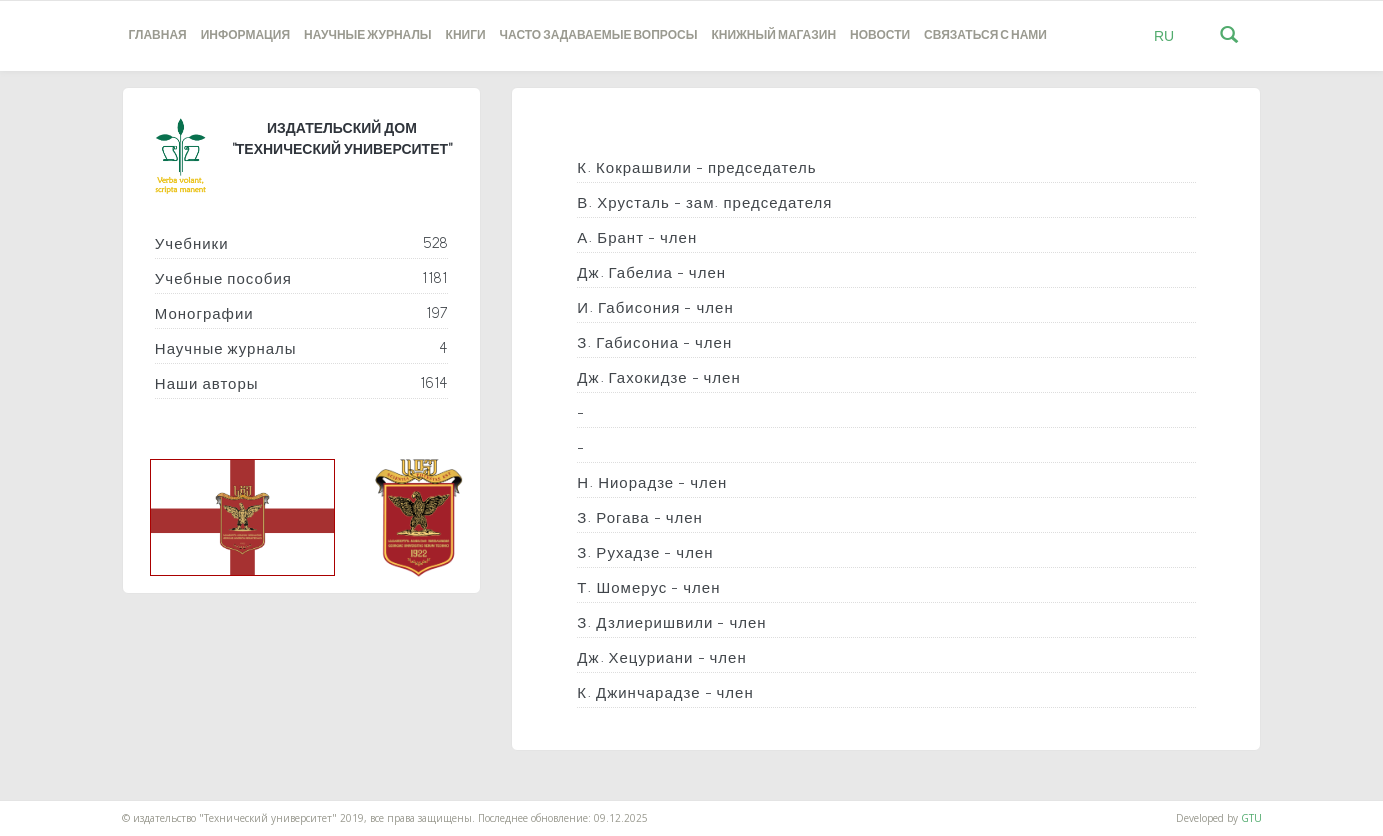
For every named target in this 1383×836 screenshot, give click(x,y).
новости (880, 35)
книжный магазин (773, 35)
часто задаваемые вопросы (599, 35)
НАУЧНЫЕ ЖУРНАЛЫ (367, 35)
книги (466, 35)
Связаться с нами (985, 35)
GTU (1251, 818)
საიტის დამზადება (43, 808)
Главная (158, 35)
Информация (245, 35)
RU (1164, 36)
